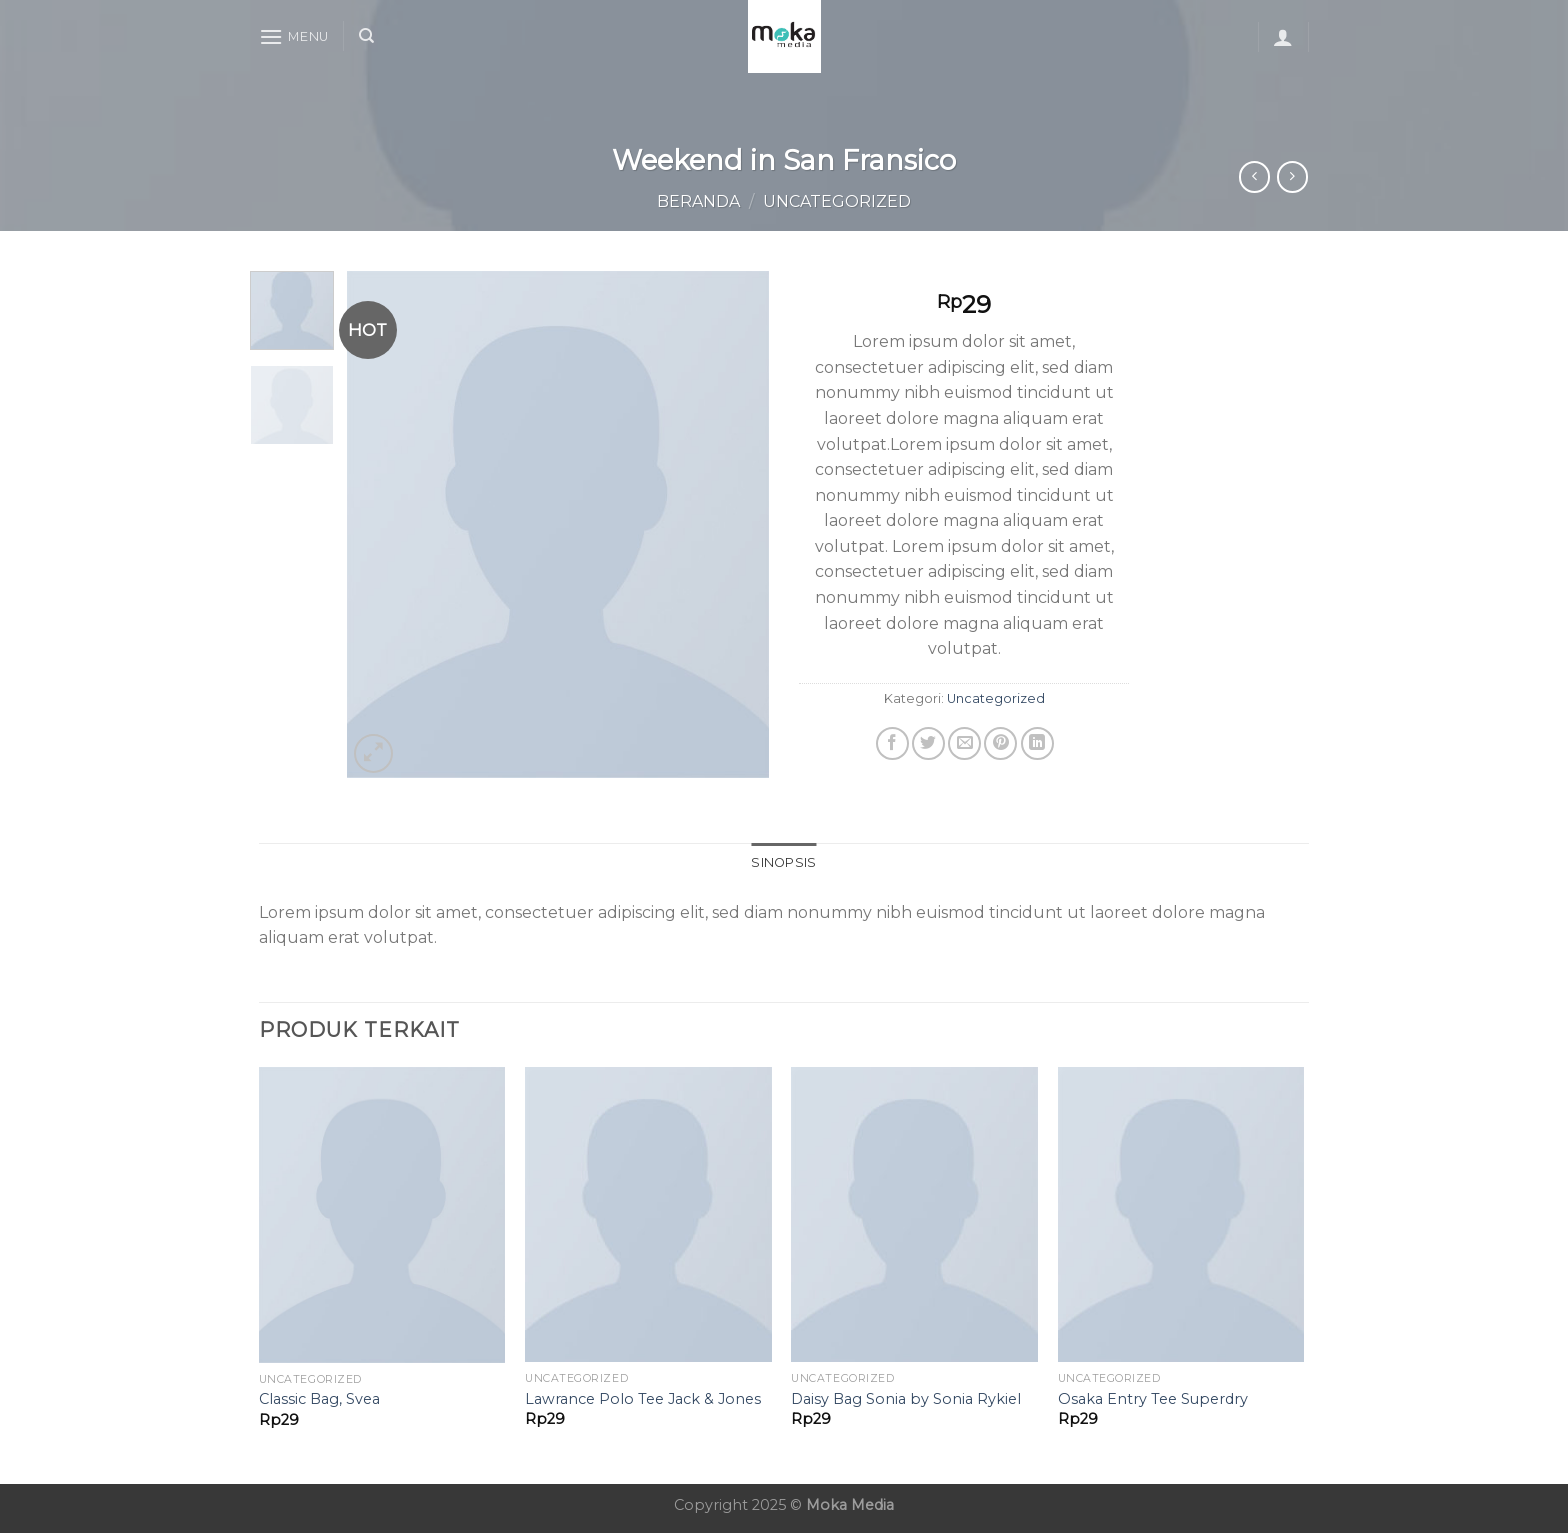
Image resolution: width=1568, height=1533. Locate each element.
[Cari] (366, 36)
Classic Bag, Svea (319, 1399)
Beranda (698, 201)
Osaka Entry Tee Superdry (1153, 1399)
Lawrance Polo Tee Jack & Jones (643, 1399)
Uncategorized (837, 201)
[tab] (783, 863)
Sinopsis (783, 862)
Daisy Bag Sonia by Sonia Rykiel (906, 1399)
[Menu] (294, 36)
